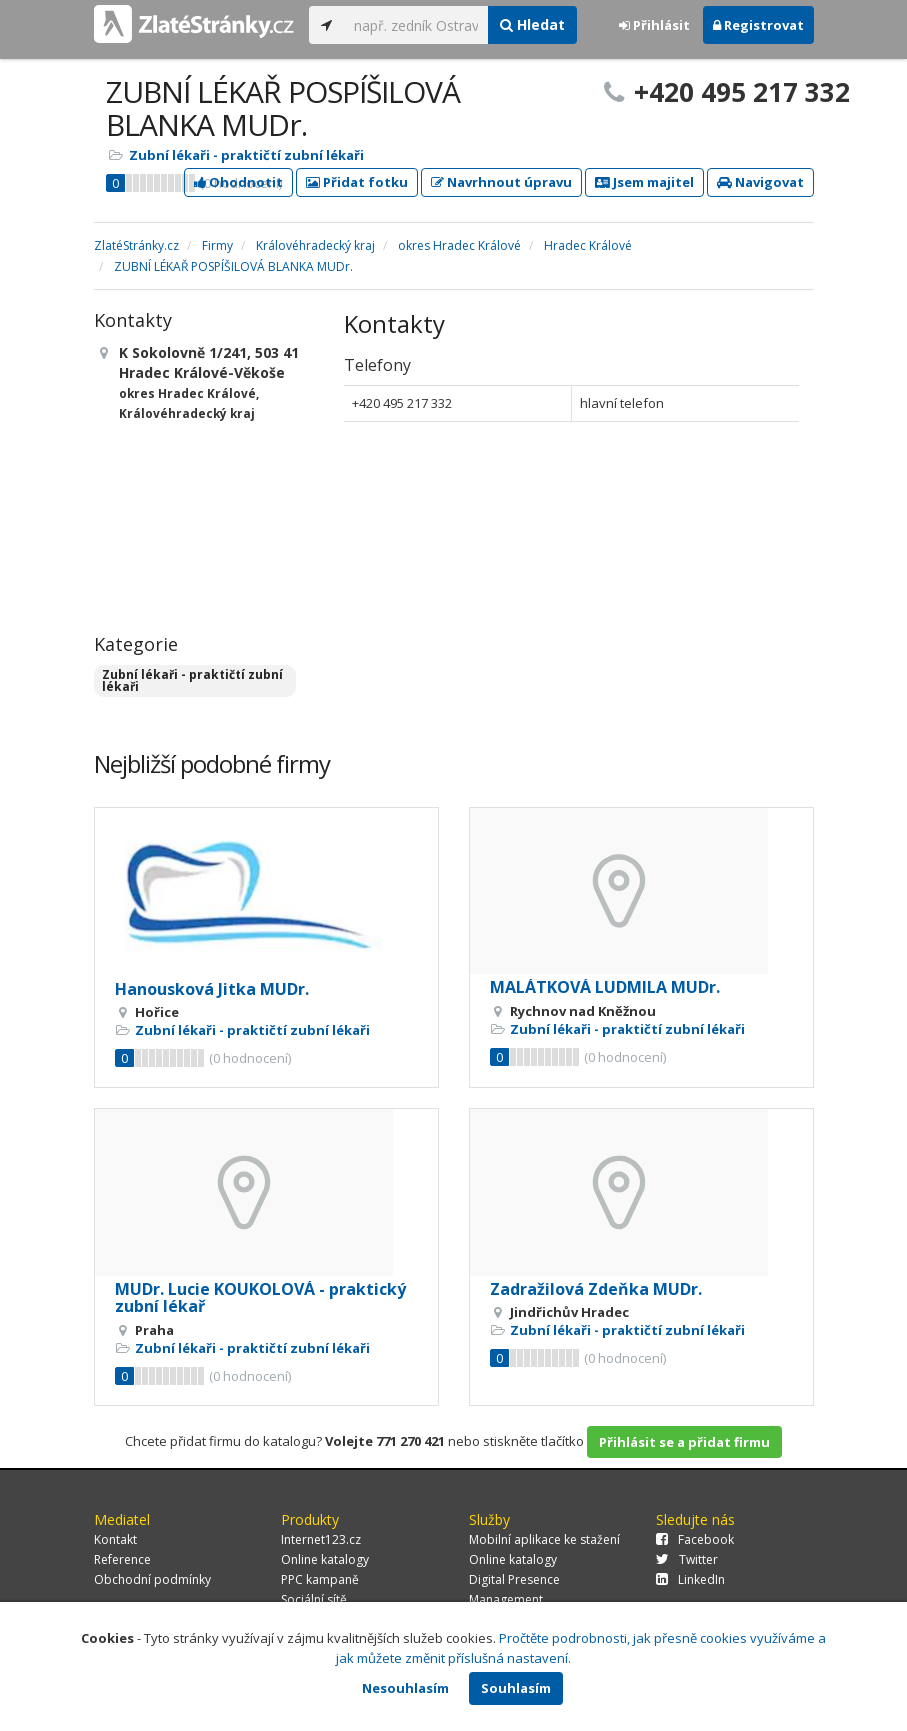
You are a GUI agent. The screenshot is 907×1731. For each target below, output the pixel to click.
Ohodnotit (238, 182)
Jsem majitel (644, 182)
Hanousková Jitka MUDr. (212, 989)
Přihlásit (654, 25)
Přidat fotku (357, 182)
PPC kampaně (320, 1579)
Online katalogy (325, 1559)
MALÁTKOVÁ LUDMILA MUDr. (605, 987)
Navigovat (760, 182)
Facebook (695, 1539)
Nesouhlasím (405, 1688)
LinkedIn (690, 1579)
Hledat (532, 24)
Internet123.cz (321, 1539)
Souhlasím (516, 1688)
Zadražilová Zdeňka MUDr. (596, 1289)
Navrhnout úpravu (501, 182)
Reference (122, 1559)
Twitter (687, 1559)
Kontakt (115, 1539)
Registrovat (758, 25)
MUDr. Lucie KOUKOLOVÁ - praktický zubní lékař (260, 1298)
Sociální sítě (314, 1599)
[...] (416, 25)
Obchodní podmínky (152, 1579)
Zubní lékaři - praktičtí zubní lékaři (246, 155)
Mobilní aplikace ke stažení (544, 1539)
